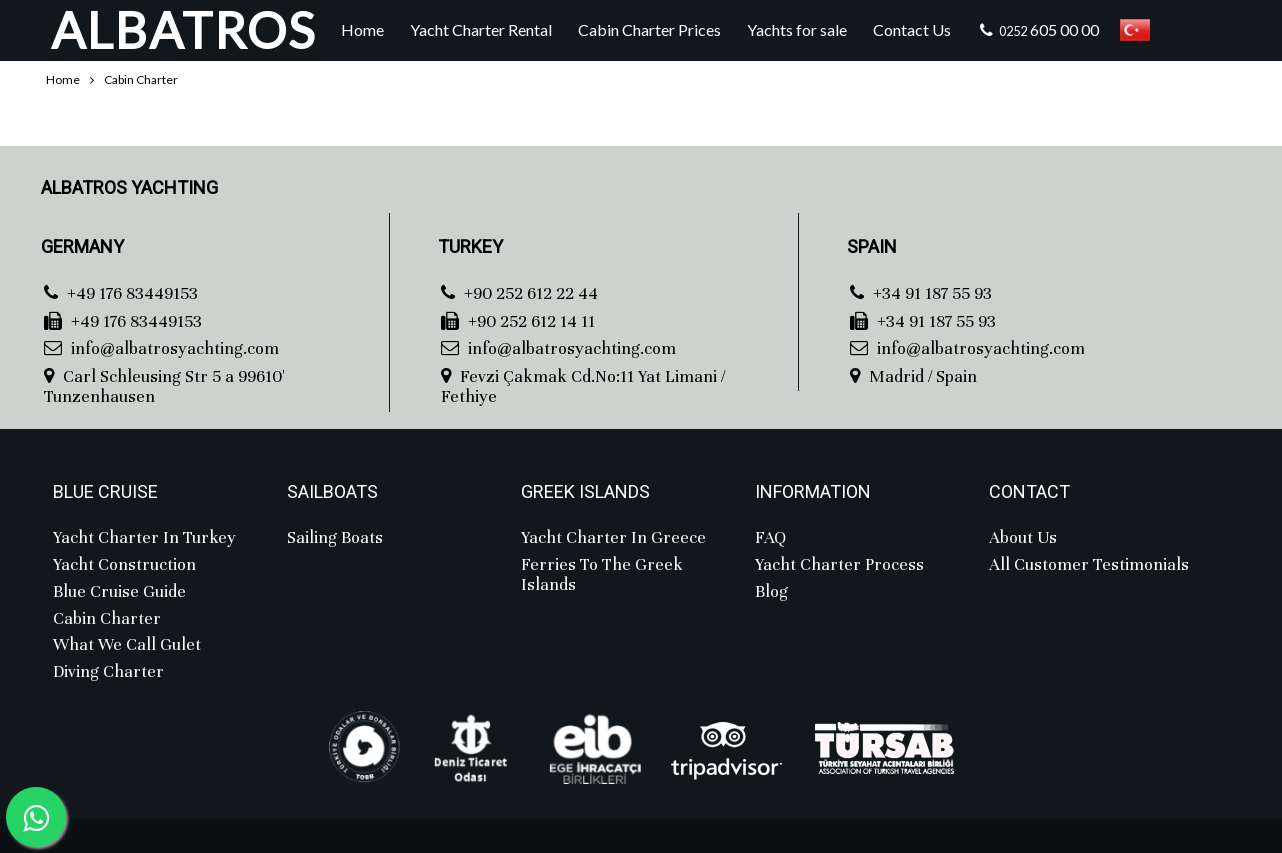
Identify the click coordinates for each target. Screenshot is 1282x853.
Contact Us (912, 29)
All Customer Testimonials (1089, 565)
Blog (771, 592)
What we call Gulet (127, 645)
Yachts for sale (797, 29)
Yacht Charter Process (839, 565)
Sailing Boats (335, 538)
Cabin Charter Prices (649, 29)
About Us (1023, 538)
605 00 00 (1038, 29)
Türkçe (1135, 30)
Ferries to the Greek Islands (602, 575)
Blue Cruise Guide (119, 592)
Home (362, 29)
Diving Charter (108, 672)
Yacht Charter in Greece (613, 538)
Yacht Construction (124, 565)
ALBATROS (183, 30)
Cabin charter (107, 619)
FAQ (770, 538)
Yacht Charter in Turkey (144, 538)
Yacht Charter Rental (481, 29)
